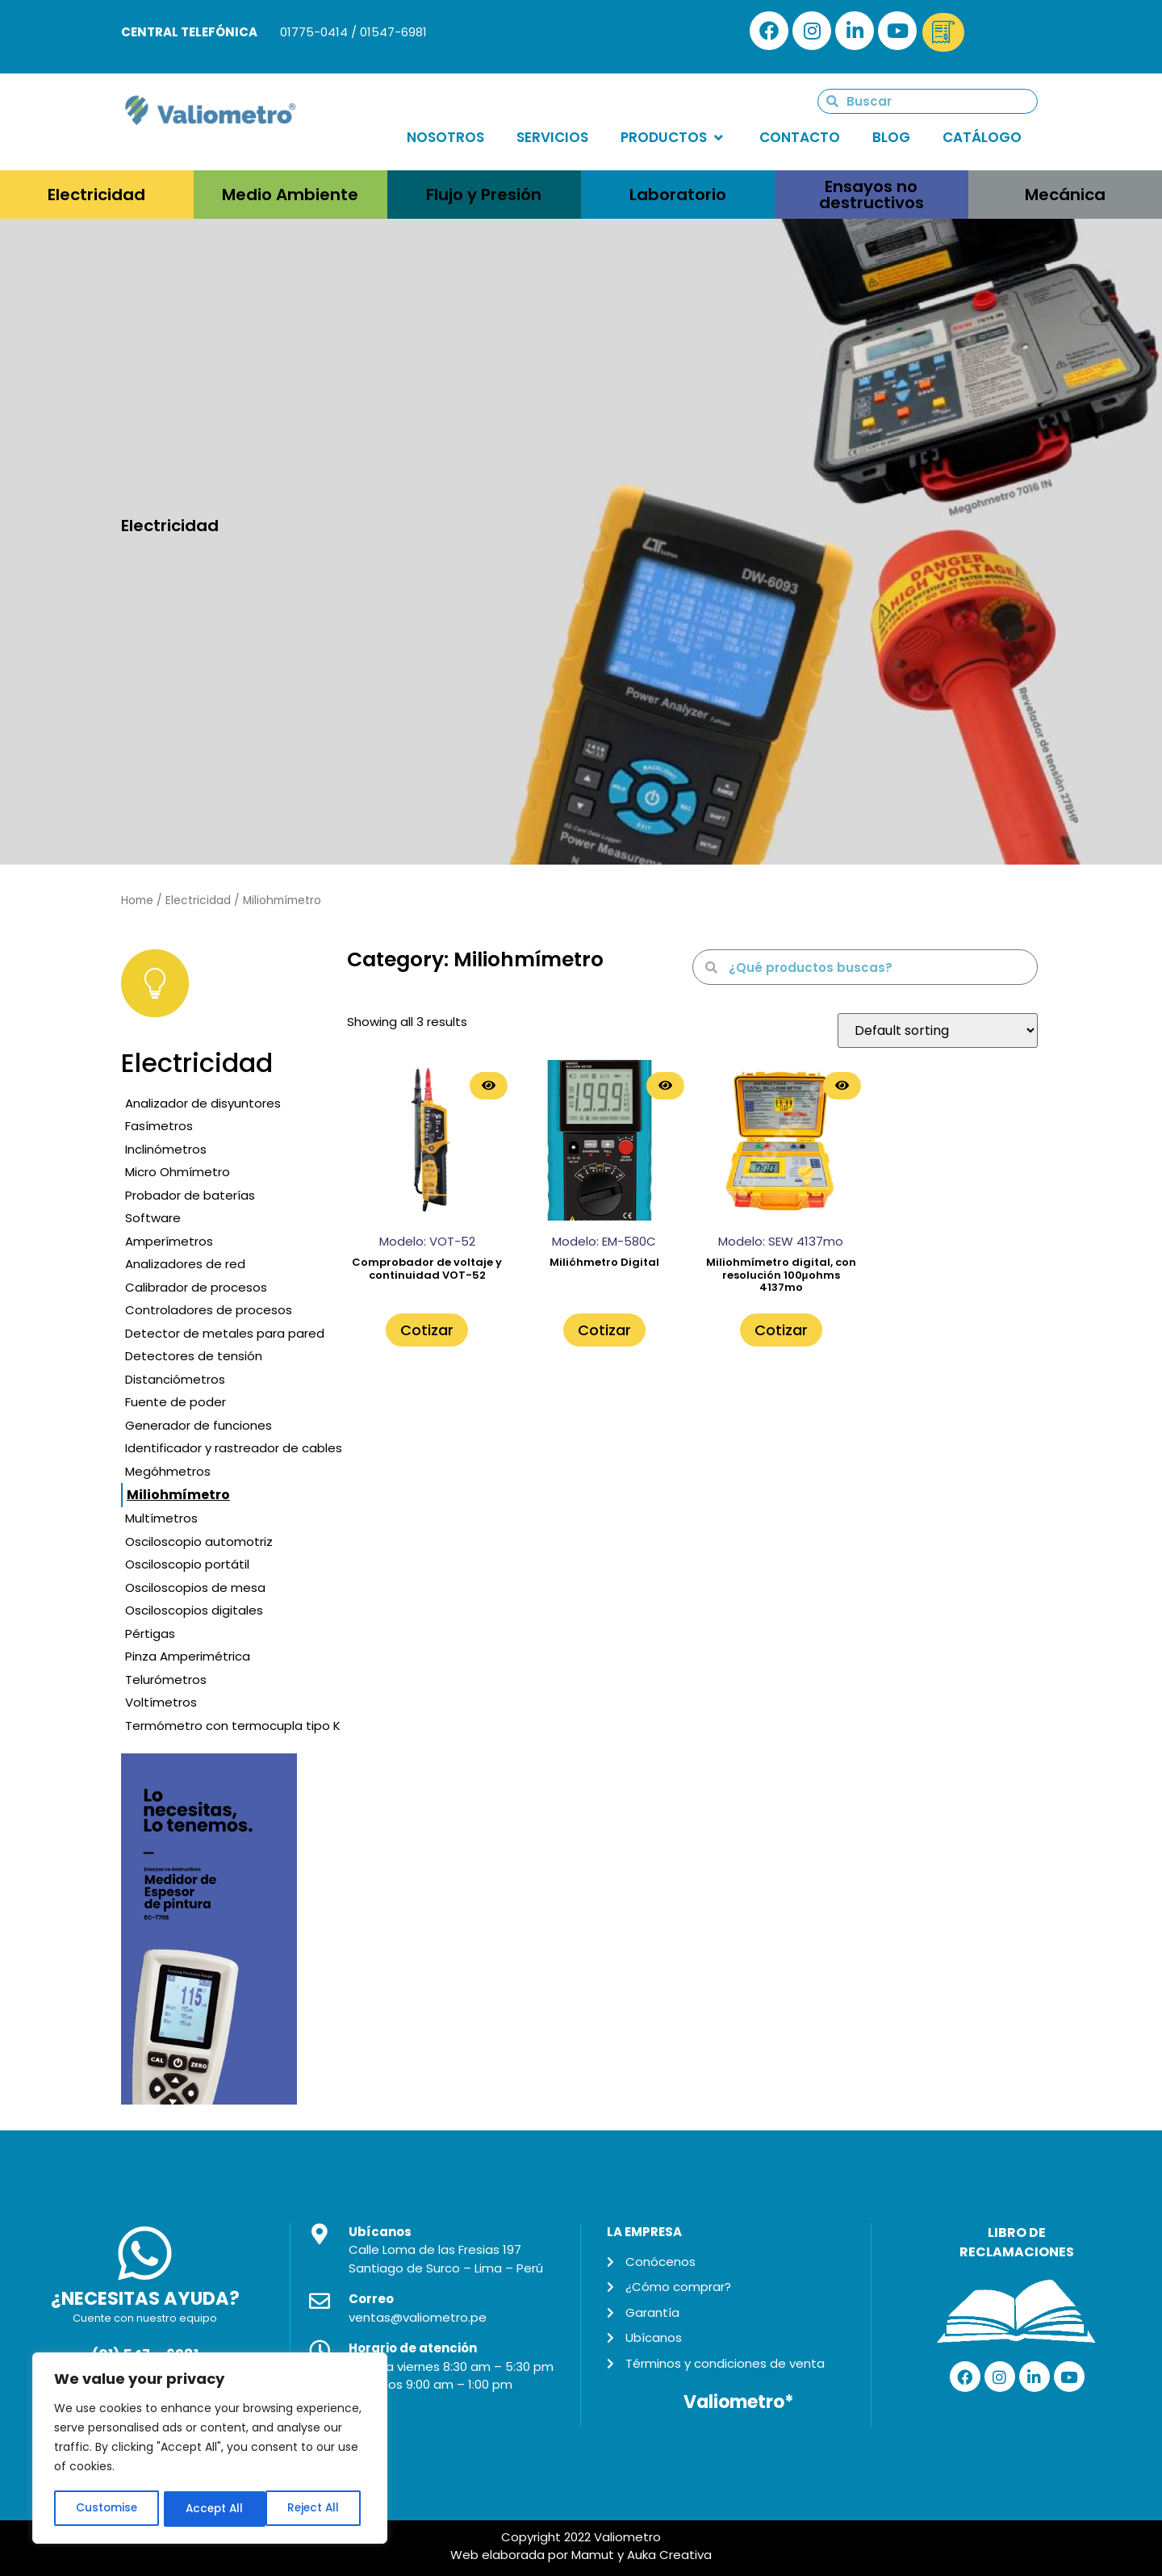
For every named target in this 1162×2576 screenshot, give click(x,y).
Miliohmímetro (178, 1494)
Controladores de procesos (208, 1309)
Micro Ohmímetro (177, 1171)
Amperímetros (169, 1241)
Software (153, 1217)
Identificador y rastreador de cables (233, 1447)
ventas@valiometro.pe (418, 2317)
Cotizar (427, 1330)
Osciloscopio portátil (187, 1564)
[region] (209, 2449)
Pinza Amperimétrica (187, 1656)
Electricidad (198, 900)
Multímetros (161, 1518)
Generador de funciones (198, 1425)
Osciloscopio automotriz (199, 1541)
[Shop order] (938, 1030)
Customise (105, 2509)
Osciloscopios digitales (194, 1610)
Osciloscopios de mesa (195, 1587)
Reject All (211, 2509)
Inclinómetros (166, 1149)
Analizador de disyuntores (203, 1103)
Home (137, 900)
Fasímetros (159, 1125)
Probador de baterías (190, 1195)
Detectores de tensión (193, 1355)
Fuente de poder (175, 1401)
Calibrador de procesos (196, 1287)
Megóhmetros (168, 1471)
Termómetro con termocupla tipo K (233, 1725)
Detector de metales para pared (224, 1333)
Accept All (315, 2509)
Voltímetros (161, 1702)
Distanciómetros (175, 1379)
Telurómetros (166, 1679)
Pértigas (150, 1633)
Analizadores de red (185, 1263)
